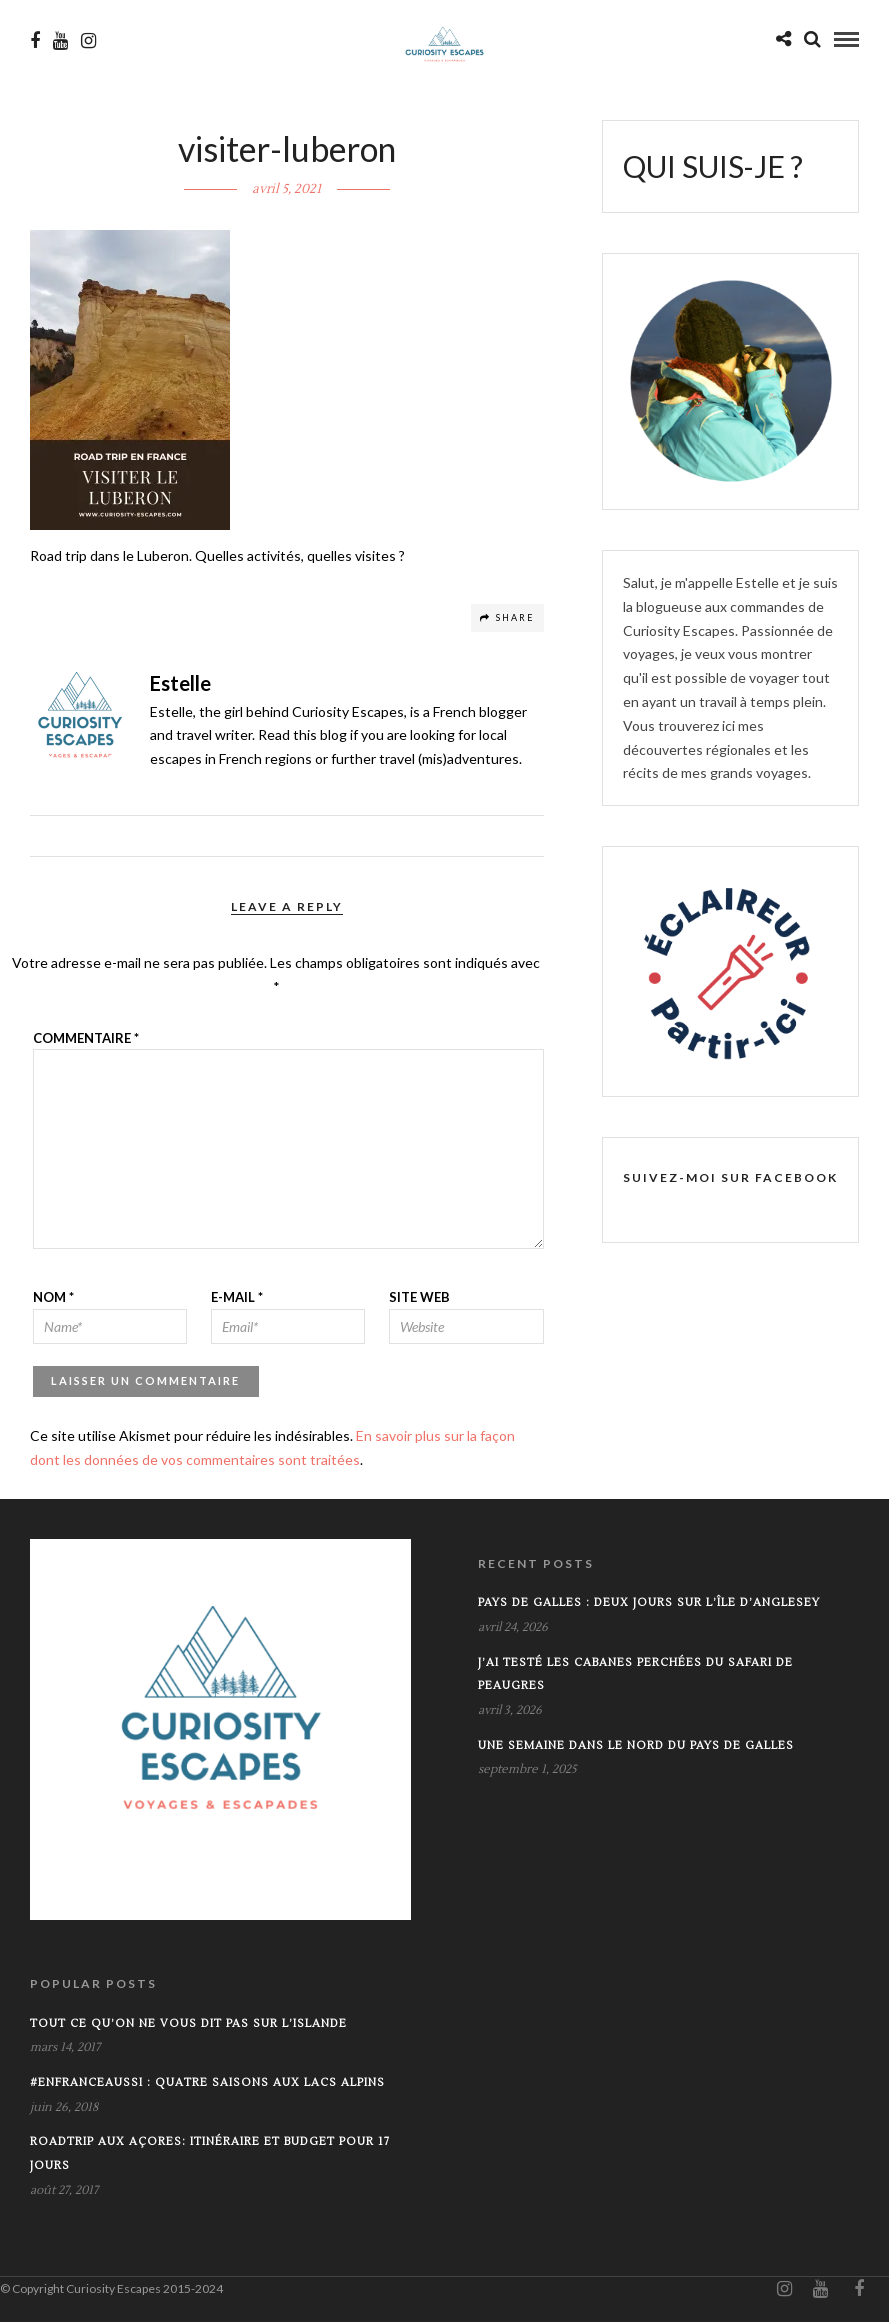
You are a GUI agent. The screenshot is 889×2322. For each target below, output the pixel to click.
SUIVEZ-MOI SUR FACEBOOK (730, 1177)
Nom (53, 1297)
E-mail (237, 1297)
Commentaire (86, 1038)
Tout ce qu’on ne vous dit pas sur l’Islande (188, 2023)
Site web (419, 1297)
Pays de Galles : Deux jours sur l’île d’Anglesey (649, 1602)
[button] (130, 380)
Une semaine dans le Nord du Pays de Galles (636, 1745)
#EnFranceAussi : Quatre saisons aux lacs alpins (207, 2082)
